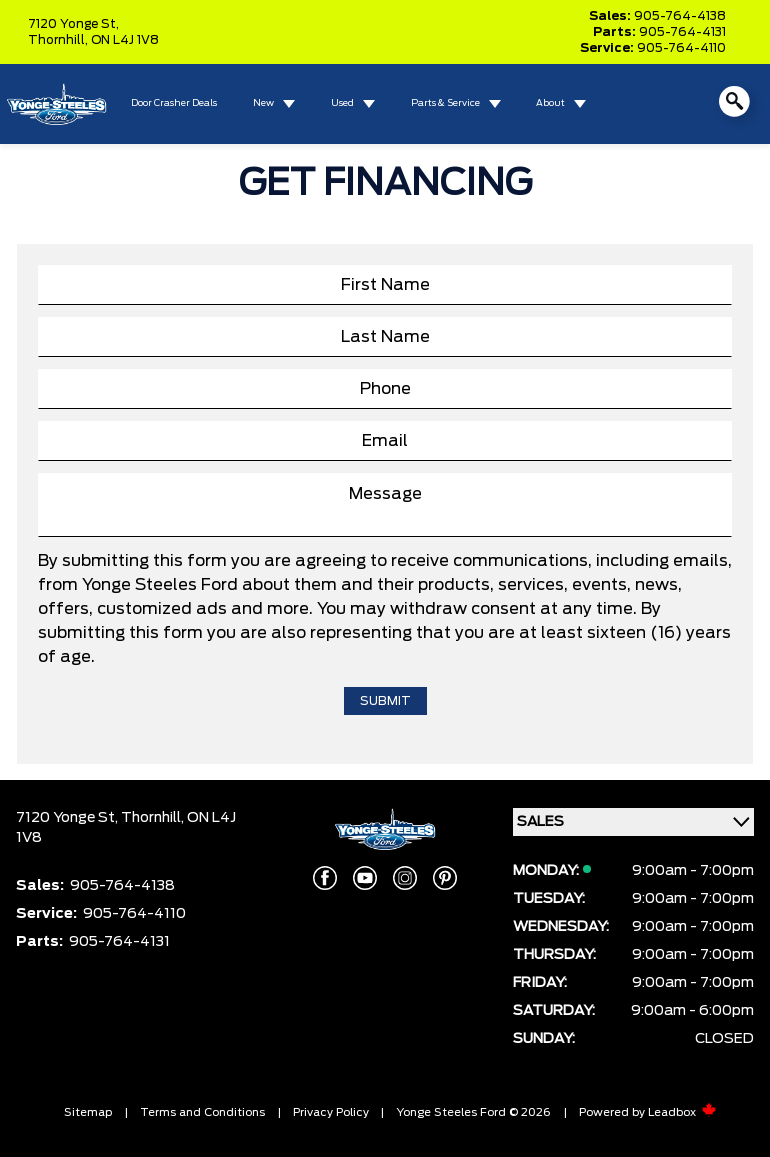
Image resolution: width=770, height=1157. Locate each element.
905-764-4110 (681, 48)
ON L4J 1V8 (125, 40)
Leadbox (682, 1112)
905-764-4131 (682, 32)
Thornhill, (59, 40)
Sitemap (88, 1112)
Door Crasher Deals (174, 103)
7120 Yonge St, (73, 24)
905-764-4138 (680, 16)
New (263, 103)
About (550, 103)
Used (342, 103)
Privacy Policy (331, 1112)
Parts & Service (445, 103)
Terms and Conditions (202, 1112)
